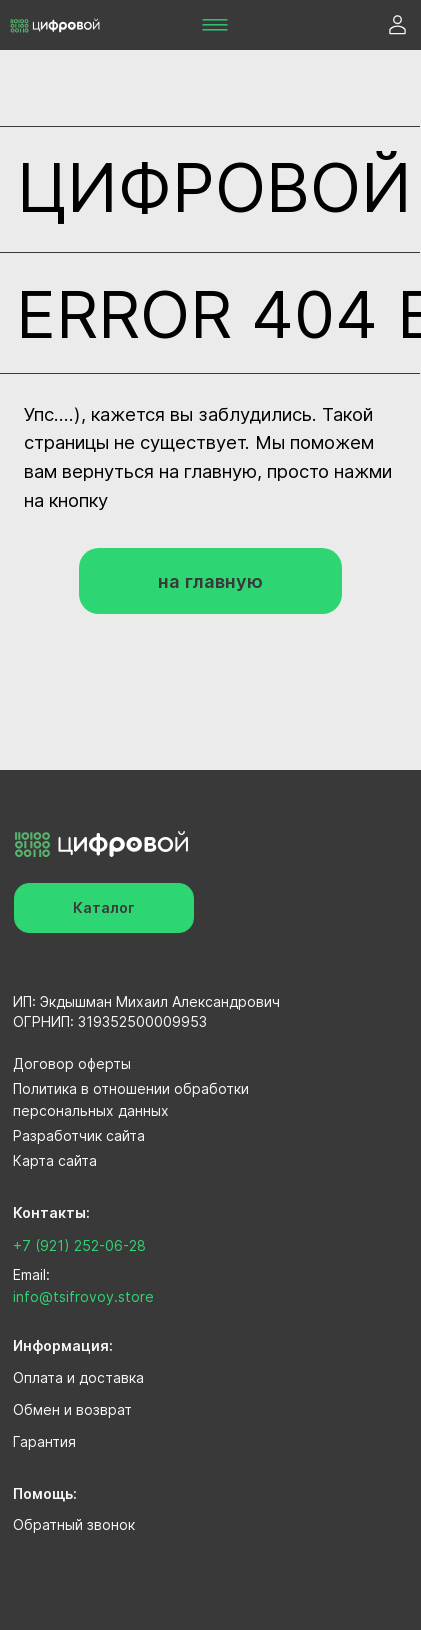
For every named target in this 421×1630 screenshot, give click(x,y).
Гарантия (44, 1441)
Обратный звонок (74, 1524)
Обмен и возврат (72, 1409)
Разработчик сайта (79, 1135)
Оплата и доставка (78, 1377)
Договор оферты (72, 1063)
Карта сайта (55, 1160)
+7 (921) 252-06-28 (79, 1245)
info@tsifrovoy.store (83, 1296)
